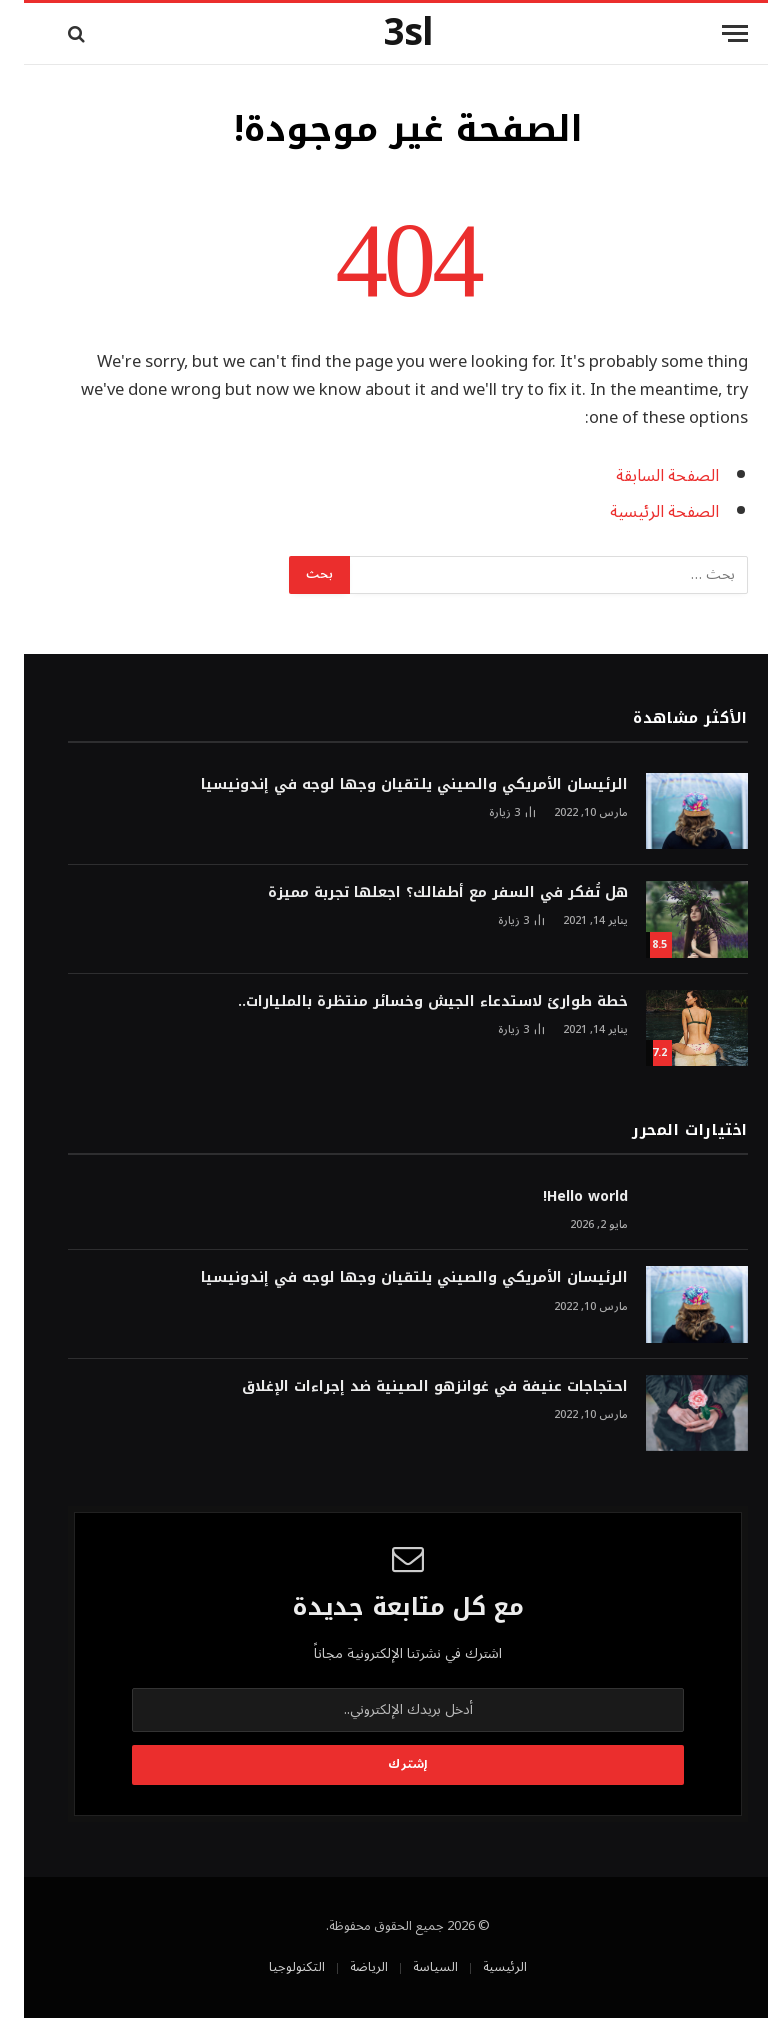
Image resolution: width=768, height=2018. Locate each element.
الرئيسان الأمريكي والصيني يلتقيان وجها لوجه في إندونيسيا (390, 785)
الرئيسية (481, 1967)
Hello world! (561, 1197)
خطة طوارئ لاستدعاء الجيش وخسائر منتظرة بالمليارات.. (409, 1002)
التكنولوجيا (273, 1967)
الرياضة (345, 1967)
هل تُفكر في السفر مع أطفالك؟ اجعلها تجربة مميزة (424, 893)
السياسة (411, 1967)
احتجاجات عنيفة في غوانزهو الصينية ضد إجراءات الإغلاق (411, 1387)
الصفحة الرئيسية (640, 511)
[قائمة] (711, 33)
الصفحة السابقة (643, 475)
